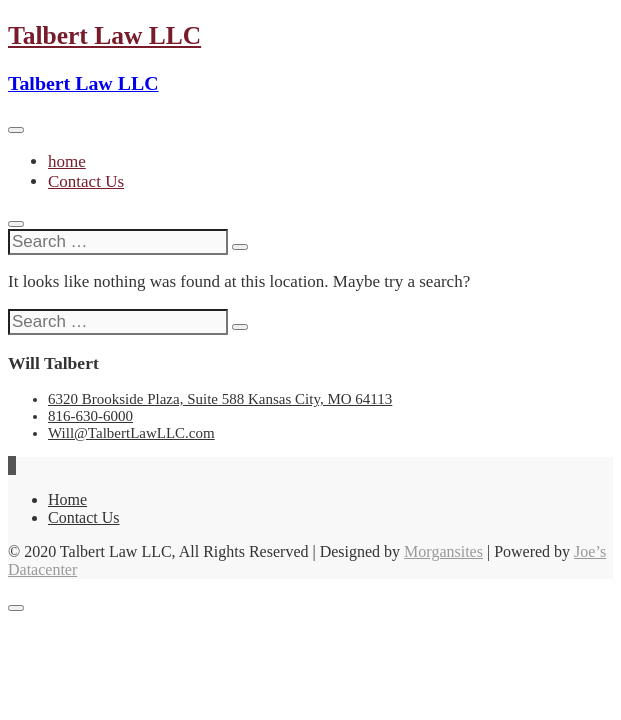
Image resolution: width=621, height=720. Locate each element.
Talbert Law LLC (104, 35)
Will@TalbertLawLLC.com (131, 433)
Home (67, 499)
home (67, 161)
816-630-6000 (90, 416)
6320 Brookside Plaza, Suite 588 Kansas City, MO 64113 (220, 399)
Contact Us (86, 181)
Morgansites (443, 551)
